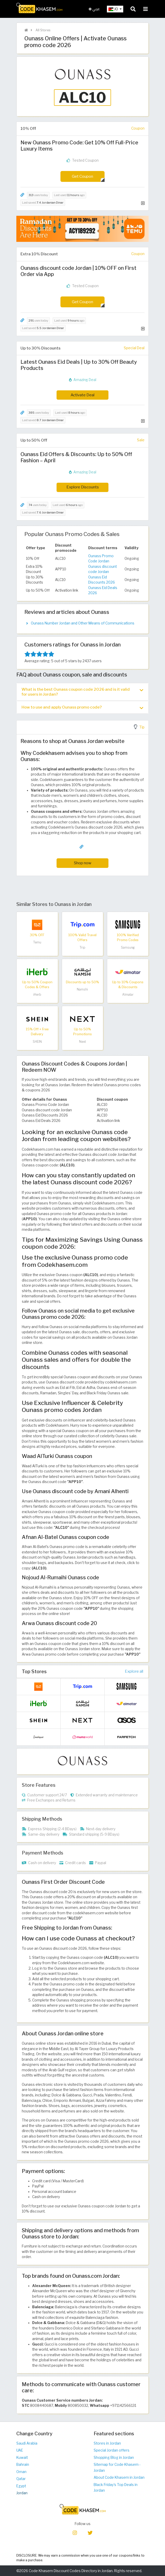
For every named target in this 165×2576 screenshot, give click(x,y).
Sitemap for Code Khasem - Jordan (117, 2467)
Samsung (128, 947)
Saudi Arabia (26, 2443)
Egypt (21, 2486)
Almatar (128, 994)
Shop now (82, 862)
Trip (82, 947)
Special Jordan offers (111, 2450)
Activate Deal (82, 394)
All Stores (42, 30)
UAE (19, 2450)
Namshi (82, 989)
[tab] (82, 691)
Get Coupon (82, 176)
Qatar (21, 2479)
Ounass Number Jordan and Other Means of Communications (82, 623)
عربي (94, 9)
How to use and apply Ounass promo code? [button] (82, 707)
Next (82, 1042)
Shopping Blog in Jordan (114, 2457)
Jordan (22, 2493)
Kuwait (22, 2457)
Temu (37, 942)
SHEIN (37, 1042)
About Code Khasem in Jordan (119, 2477)
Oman (21, 2472)
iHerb (37, 994)
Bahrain (22, 2464)
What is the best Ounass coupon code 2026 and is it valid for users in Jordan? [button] (82, 691)
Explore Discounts (82, 487)
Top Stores (34, 1671)
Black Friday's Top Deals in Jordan (116, 2488)
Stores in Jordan (107, 2443)
